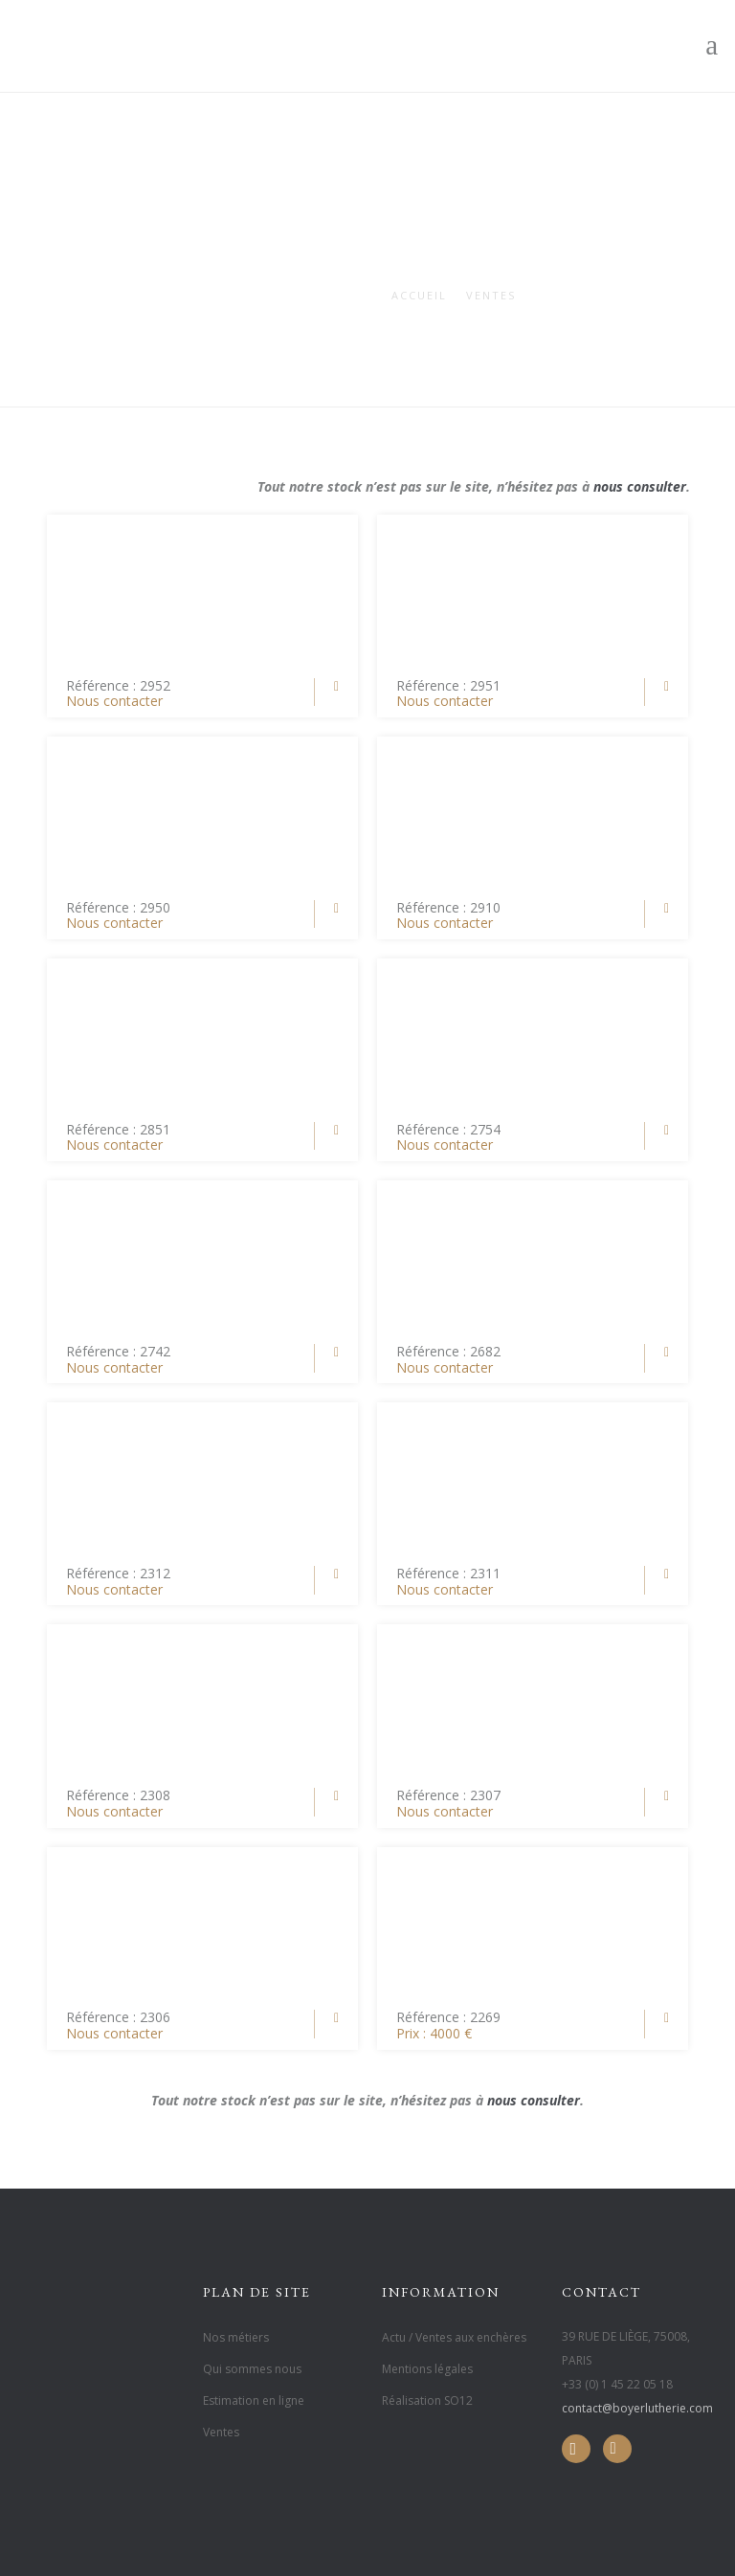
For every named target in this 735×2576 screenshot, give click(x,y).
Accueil (419, 295)
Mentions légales (427, 2369)
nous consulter (639, 486)
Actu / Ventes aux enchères (454, 2337)
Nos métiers (236, 2337)
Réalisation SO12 (427, 2400)
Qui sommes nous (252, 2369)
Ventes (491, 295)
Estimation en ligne (253, 2400)
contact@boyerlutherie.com (637, 2408)
